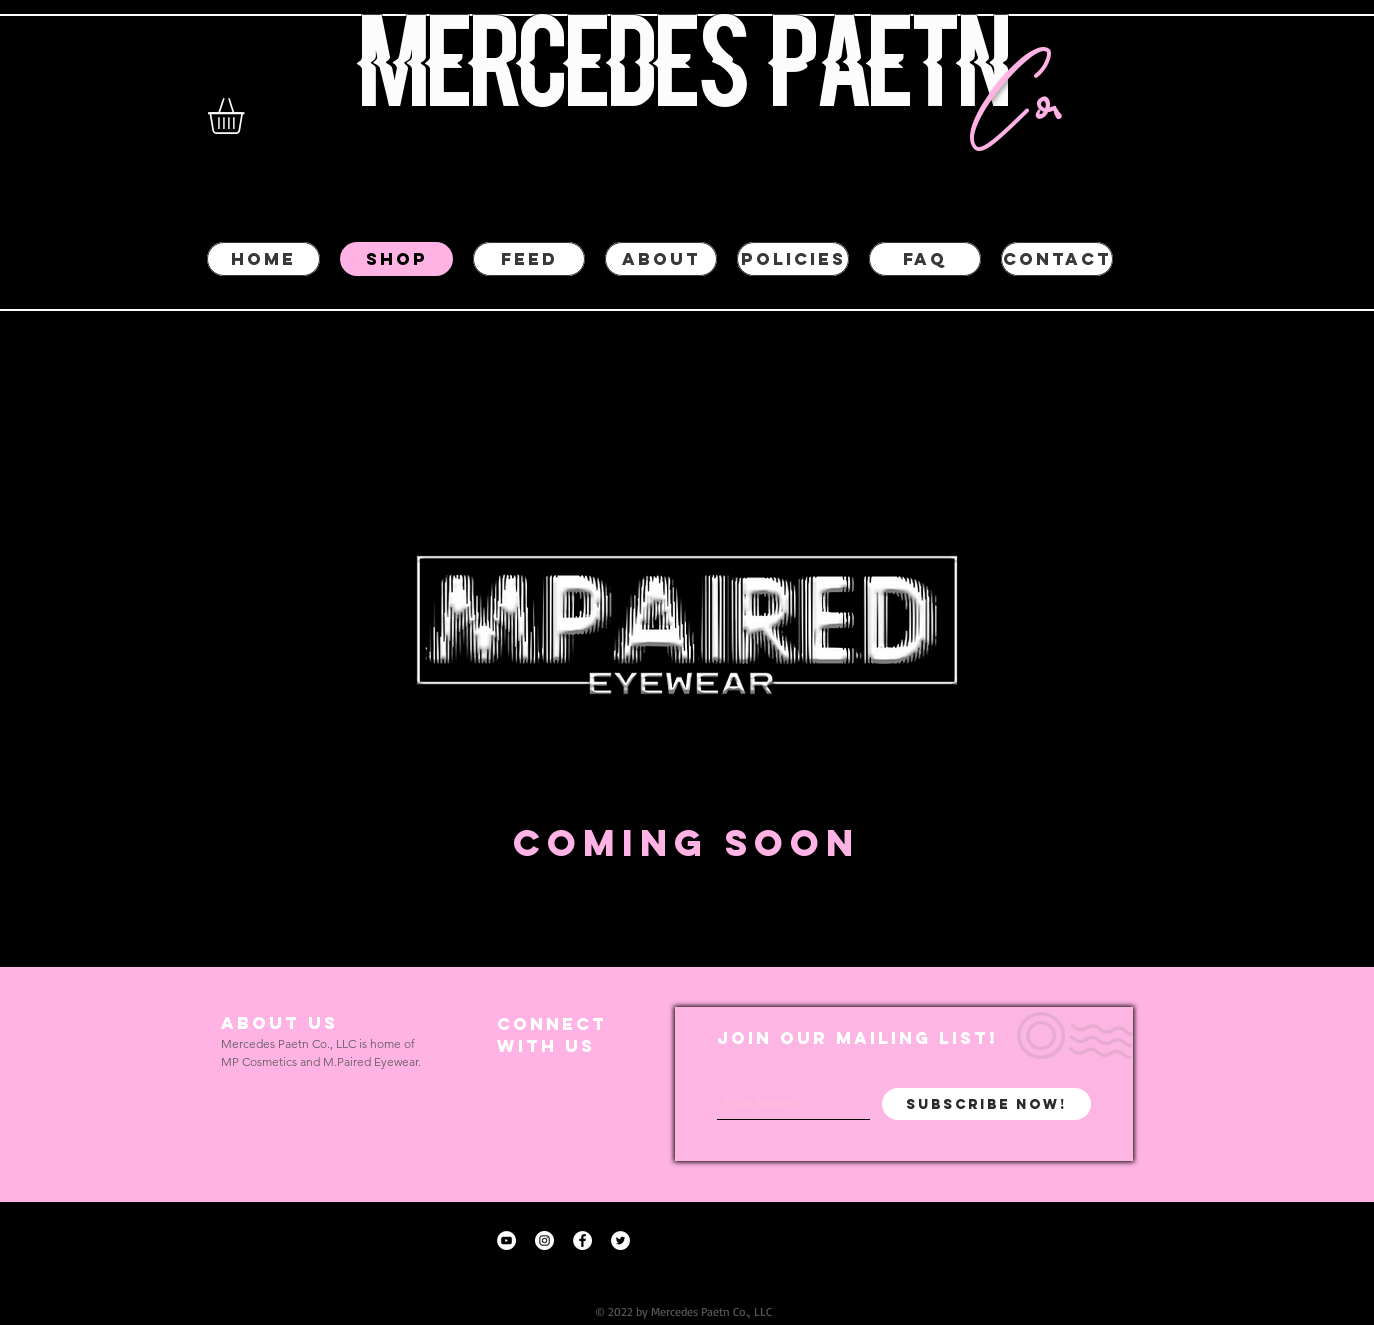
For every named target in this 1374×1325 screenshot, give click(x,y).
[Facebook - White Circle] (582, 1240)
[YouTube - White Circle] (506, 1240)
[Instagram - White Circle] (544, 1240)
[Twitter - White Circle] (620, 1240)
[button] (247, 116)
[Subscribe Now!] (986, 1104)
